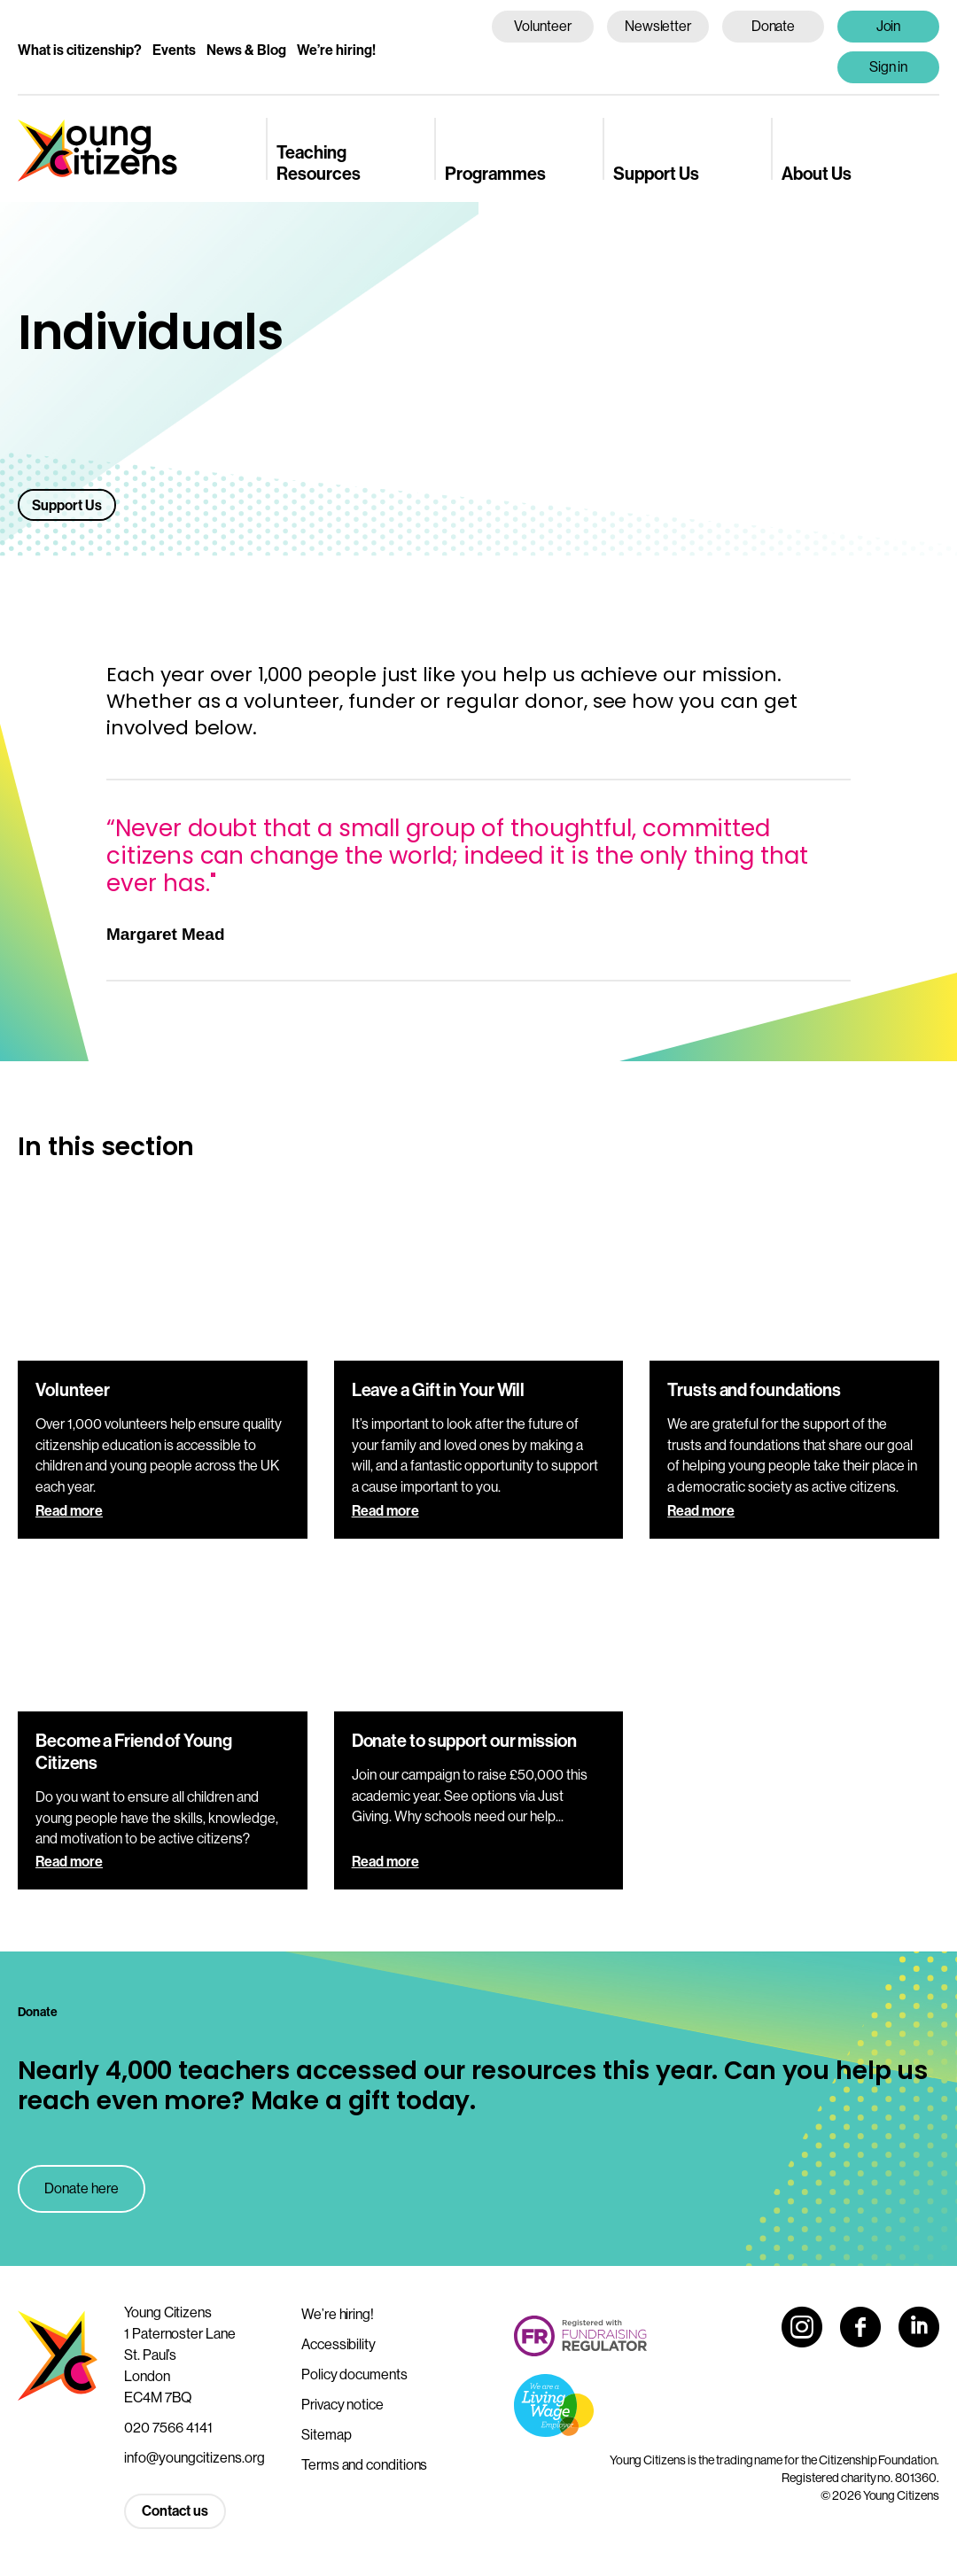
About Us (817, 173)
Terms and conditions (364, 2464)
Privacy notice (342, 2404)
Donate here (81, 2188)
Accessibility (338, 2344)
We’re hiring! (336, 49)
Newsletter (658, 26)
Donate (773, 26)
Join (888, 26)
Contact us (175, 2510)
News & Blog (246, 49)
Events (174, 49)
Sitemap (326, 2434)
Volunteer (542, 26)
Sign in (888, 66)
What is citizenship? (80, 49)
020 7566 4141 (168, 2427)
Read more (69, 1510)
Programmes (495, 173)
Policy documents (354, 2374)
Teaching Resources (318, 162)
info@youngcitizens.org (194, 2457)
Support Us (656, 173)
